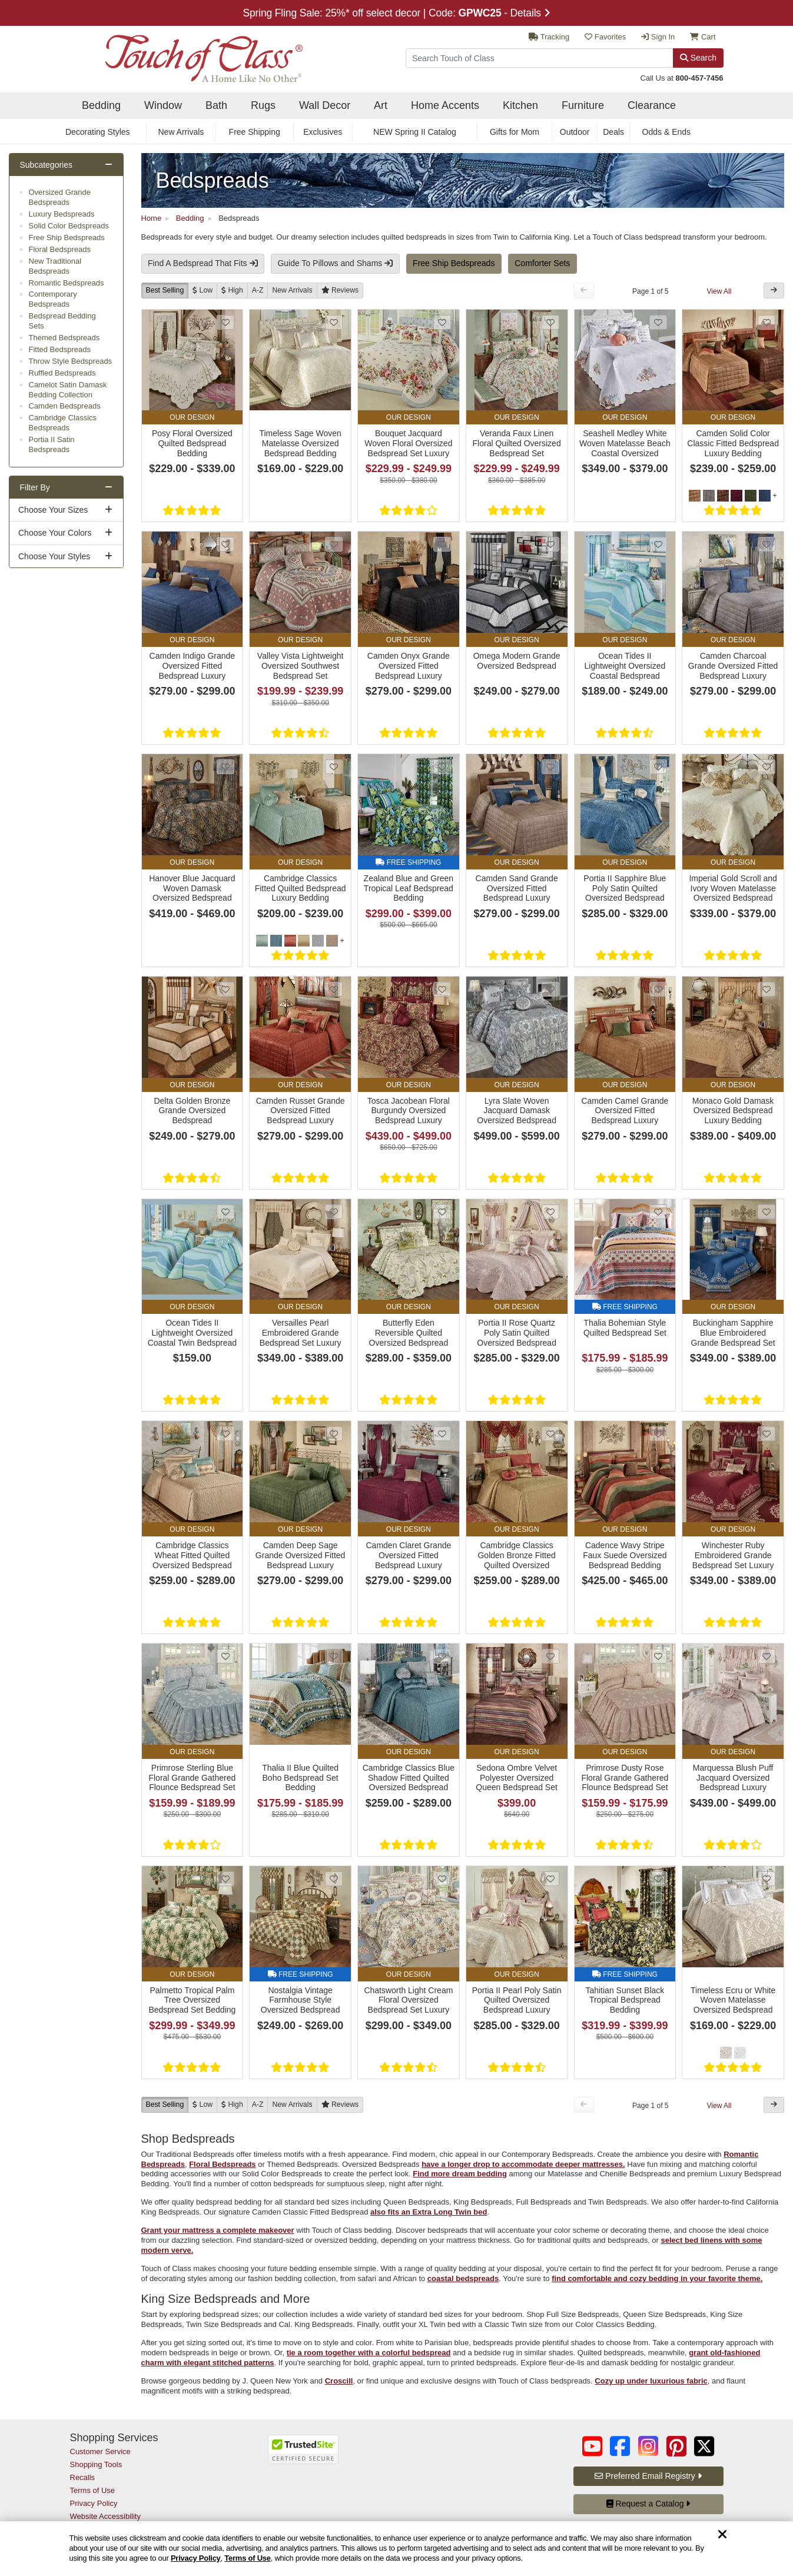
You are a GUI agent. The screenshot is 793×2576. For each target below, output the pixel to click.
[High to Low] (232, 290)
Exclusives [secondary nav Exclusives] (322, 132)
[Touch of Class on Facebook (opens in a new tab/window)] (620, 2446)
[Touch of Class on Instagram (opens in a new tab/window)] (648, 2446)
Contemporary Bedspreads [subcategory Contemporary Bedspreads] (53, 299)
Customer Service (100, 2451)
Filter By (35, 487)
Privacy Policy (196, 2558)
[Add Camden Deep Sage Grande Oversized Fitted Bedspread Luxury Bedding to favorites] (334, 1433)
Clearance (652, 105)
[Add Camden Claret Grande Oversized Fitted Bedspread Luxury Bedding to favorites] (442, 1433)
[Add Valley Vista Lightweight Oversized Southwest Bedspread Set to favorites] (334, 544)
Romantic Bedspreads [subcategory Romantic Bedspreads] (66, 282)
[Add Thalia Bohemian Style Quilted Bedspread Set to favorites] (658, 1211)
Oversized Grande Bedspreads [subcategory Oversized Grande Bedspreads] (60, 197)
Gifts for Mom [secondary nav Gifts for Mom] (514, 132)
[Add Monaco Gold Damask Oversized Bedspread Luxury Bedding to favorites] (766, 989)
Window (163, 105)
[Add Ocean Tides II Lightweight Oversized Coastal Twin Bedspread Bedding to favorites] (225, 1211)
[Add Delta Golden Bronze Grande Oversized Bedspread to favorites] (225, 989)
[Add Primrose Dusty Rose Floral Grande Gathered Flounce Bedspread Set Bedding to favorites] (658, 1656)
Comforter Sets (542, 263)
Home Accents (445, 105)
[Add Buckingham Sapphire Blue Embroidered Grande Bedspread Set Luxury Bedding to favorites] (766, 1211)
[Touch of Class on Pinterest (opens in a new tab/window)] (676, 2446)
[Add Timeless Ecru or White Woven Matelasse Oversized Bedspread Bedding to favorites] (766, 1878)
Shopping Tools (96, 2464)
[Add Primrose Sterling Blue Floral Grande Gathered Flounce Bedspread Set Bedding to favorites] (225, 1656)
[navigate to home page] (186, 55)
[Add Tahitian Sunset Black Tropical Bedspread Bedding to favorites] (658, 1878)
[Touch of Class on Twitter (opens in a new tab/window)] (704, 2446)
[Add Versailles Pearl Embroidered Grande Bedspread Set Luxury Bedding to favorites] (334, 1211)
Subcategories (46, 165)
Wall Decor (324, 105)
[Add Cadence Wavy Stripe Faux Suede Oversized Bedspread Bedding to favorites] (658, 1433)
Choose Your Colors (55, 532)
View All (719, 291)
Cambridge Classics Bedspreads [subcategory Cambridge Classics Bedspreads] (63, 422)
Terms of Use (247, 2558)
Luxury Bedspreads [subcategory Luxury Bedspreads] (62, 214)
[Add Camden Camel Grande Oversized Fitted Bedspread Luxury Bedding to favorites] (658, 989)
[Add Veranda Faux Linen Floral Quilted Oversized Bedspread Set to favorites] (550, 322)
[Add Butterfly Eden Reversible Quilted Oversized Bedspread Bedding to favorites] (442, 1211)
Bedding (101, 105)
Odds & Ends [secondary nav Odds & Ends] (666, 132)
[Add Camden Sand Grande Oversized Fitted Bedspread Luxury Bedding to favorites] (550, 766)
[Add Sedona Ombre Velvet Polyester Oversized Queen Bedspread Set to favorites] (550, 1656)
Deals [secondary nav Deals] (613, 132)
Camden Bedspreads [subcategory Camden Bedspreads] (65, 405)
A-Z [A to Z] (258, 290)
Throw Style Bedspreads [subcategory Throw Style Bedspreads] (70, 361)
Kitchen (520, 105)
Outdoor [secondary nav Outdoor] (575, 132)
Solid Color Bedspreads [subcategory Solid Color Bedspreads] (69, 225)
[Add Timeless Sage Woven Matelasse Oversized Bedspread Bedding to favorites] (334, 322)
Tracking (549, 36)
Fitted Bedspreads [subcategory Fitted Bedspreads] (60, 349)
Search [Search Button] (698, 57)
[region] (396, 2548)
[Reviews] (340, 290)
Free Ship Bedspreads (454, 263)
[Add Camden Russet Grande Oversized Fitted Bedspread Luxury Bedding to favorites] (334, 989)
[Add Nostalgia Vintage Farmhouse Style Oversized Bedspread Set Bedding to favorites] (334, 1878)
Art (380, 105)
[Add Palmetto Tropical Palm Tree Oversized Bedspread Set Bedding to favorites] (225, 1878)
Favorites (605, 36)
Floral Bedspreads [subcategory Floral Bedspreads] (60, 249)
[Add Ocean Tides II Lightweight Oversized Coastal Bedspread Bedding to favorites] (658, 544)
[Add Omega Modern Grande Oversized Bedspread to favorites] (550, 544)
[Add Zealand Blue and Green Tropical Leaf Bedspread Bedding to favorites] (442, 766)
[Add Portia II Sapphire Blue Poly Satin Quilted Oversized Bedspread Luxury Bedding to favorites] (658, 766)
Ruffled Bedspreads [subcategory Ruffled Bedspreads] (62, 373)
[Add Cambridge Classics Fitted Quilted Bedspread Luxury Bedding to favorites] (334, 766)
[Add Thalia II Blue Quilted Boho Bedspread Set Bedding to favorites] (334, 1656)
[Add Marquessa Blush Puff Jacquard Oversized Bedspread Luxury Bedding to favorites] (766, 1656)
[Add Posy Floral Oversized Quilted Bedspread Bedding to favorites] (225, 322)
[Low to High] (202, 290)
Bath (216, 105)
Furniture (583, 105)
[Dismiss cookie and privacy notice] (722, 2535)
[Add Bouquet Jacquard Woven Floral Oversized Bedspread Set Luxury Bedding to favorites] (442, 322)
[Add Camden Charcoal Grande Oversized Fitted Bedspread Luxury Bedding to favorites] (766, 544)
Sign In (658, 36)
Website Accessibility (105, 2516)
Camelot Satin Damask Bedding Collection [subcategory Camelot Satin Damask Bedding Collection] (68, 389)
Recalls (82, 2477)
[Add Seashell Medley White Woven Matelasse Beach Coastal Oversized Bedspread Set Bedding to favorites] (658, 322)
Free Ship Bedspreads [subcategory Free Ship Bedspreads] (67, 237)
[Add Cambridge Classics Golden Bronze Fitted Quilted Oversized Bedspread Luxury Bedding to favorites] (550, 1433)
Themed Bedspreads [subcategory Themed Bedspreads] (64, 337)
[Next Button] (774, 290)
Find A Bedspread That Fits (203, 263)
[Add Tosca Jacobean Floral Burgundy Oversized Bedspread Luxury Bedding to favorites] (442, 989)
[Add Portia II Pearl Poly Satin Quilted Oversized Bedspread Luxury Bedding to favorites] (550, 1878)
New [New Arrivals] (292, 290)
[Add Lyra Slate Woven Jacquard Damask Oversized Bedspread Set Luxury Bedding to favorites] (550, 989)
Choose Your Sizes (53, 509)
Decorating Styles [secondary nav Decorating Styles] (97, 132)
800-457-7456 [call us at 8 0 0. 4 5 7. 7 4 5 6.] (700, 78)
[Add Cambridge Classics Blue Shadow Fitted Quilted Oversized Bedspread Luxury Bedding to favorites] (442, 1656)
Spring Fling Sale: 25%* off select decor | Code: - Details (396, 13)
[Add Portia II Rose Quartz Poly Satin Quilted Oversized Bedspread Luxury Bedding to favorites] (550, 1211)
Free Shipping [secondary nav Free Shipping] (254, 132)
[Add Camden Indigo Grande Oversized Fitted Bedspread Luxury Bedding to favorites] (225, 544)
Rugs (263, 105)
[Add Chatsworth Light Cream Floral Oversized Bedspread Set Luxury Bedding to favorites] (442, 1878)
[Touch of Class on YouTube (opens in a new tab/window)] (592, 2446)
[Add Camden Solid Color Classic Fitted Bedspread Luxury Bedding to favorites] (766, 322)
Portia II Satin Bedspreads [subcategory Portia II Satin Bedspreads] (52, 444)
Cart (702, 36)
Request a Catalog (648, 2503)
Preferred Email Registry (648, 2476)
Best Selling (165, 290)
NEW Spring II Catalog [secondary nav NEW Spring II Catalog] (414, 132)
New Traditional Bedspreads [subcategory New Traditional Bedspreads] (55, 266)
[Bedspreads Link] (463, 180)
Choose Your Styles (54, 556)
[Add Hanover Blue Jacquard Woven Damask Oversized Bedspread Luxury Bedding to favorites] (225, 766)
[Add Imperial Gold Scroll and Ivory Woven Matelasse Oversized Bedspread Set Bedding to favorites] (766, 766)
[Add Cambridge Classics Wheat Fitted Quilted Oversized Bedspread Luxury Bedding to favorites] (225, 1433)
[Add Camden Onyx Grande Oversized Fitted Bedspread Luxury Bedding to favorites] (442, 544)
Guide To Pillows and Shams (335, 263)
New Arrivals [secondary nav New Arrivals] (181, 132)
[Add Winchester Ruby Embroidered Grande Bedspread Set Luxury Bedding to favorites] (766, 1433)
